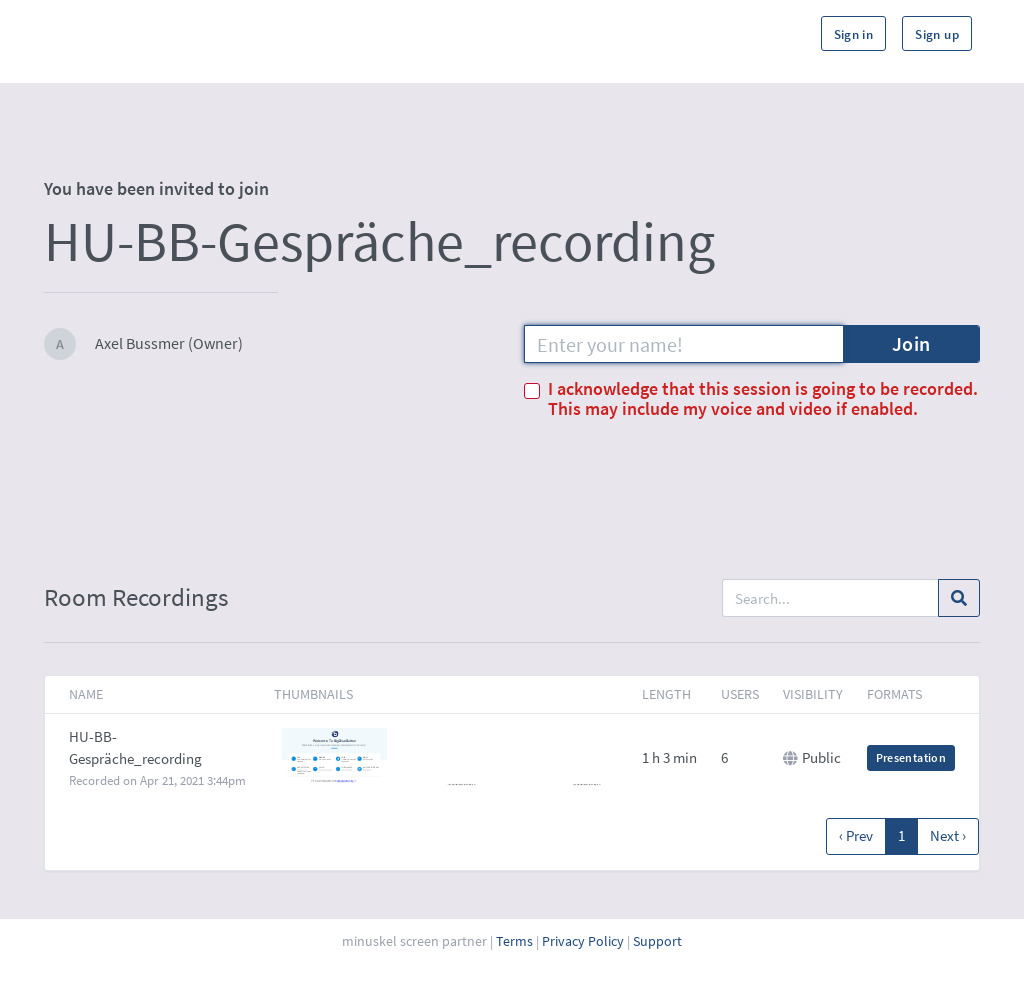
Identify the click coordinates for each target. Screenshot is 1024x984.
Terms (514, 941)
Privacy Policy (583, 941)
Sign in (854, 34)
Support (657, 941)
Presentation (911, 757)
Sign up (937, 34)
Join (911, 343)
